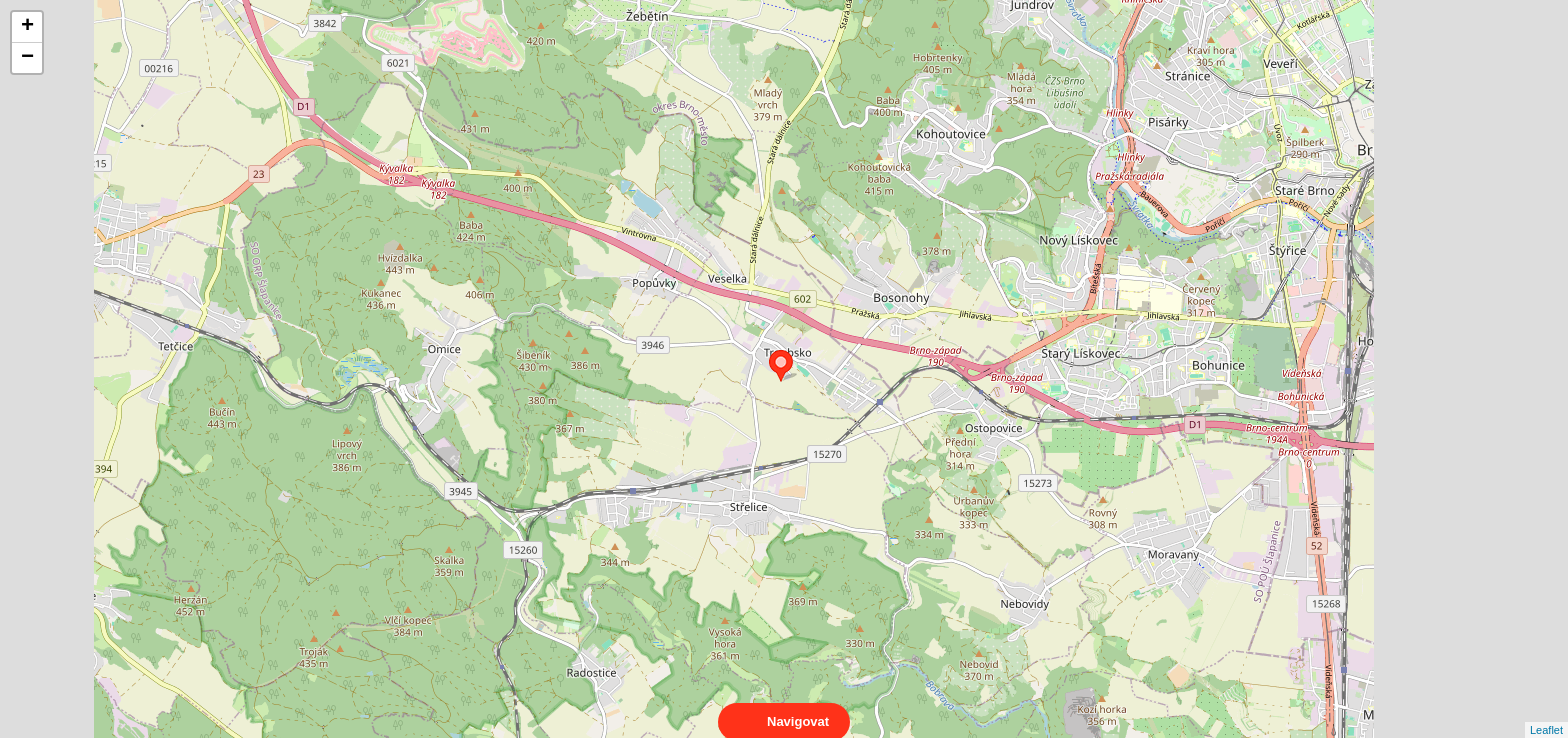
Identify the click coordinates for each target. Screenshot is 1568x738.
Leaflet (1546, 712)
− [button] (27, 58)
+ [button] (27, 27)
